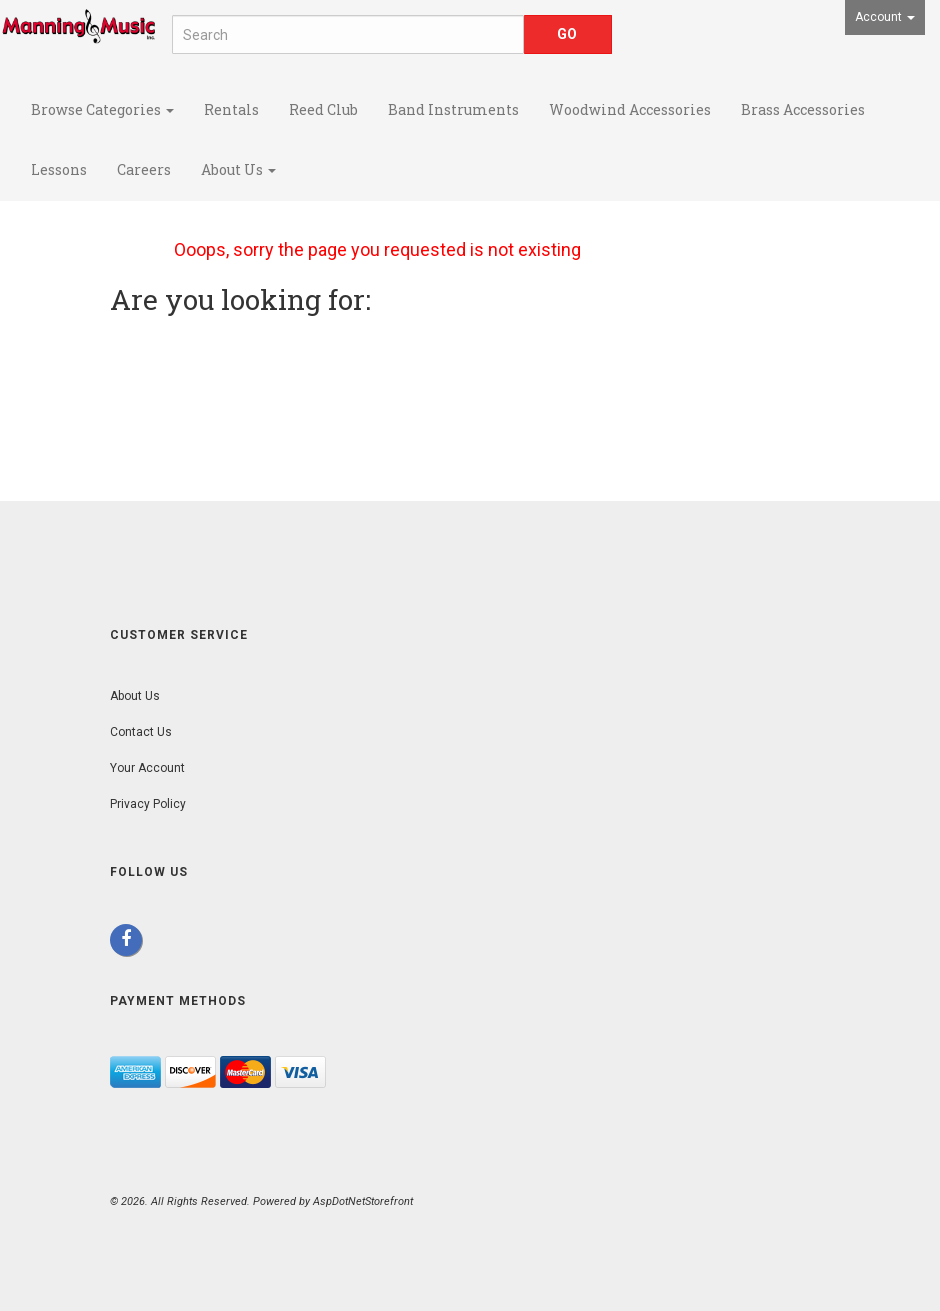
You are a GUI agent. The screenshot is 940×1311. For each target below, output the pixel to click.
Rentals (231, 109)
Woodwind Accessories (630, 109)
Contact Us (141, 732)
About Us (238, 169)
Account (885, 17)
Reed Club (323, 109)
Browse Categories (102, 109)
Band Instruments (453, 109)
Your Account (147, 768)
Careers (144, 169)
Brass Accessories (803, 109)
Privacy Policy (148, 804)
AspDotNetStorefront (363, 1201)
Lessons (59, 169)
